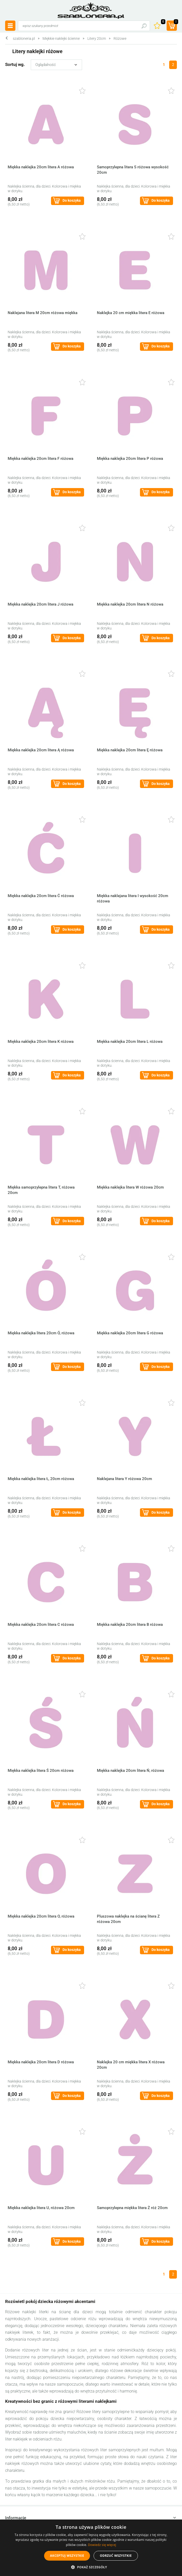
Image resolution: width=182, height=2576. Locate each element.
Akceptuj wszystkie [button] (67, 2555)
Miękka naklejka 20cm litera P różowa (130, 458)
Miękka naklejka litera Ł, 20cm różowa (41, 1478)
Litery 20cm (96, 38)
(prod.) (175, 22)
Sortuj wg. (15, 64)
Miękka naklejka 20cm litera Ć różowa (41, 895)
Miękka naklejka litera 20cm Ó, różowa (41, 1333)
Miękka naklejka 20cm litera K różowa (41, 1041)
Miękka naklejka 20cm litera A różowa (41, 167)
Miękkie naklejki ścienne (61, 38)
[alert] (91, 2548)
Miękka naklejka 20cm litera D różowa (41, 2062)
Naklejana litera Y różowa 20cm (124, 1478)
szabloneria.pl (91, 10)
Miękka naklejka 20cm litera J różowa (40, 604)
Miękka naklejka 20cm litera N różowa (130, 604)
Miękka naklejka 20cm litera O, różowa (41, 1916)
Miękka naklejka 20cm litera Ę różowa (130, 750)
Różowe (120, 38)
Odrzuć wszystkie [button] (116, 2555)
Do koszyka (72, 200)
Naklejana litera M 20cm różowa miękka (42, 312)
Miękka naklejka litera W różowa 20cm (130, 1187)
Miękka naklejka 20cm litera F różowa (40, 458)
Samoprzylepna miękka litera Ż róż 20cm (132, 2207)
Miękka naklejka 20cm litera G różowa (130, 1333)
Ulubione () (162, 22)
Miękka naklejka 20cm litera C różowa (41, 1624)
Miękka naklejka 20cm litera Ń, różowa (130, 1770)
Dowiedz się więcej (102, 2545)
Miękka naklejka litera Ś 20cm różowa (41, 1770)
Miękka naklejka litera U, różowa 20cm (41, 2207)
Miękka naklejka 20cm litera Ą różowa (41, 750)
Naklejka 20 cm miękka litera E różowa (130, 312)
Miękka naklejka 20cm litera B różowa (130, 1624)
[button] (91, 2567)
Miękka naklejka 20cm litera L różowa (130, 1041)
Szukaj (144, 26)
